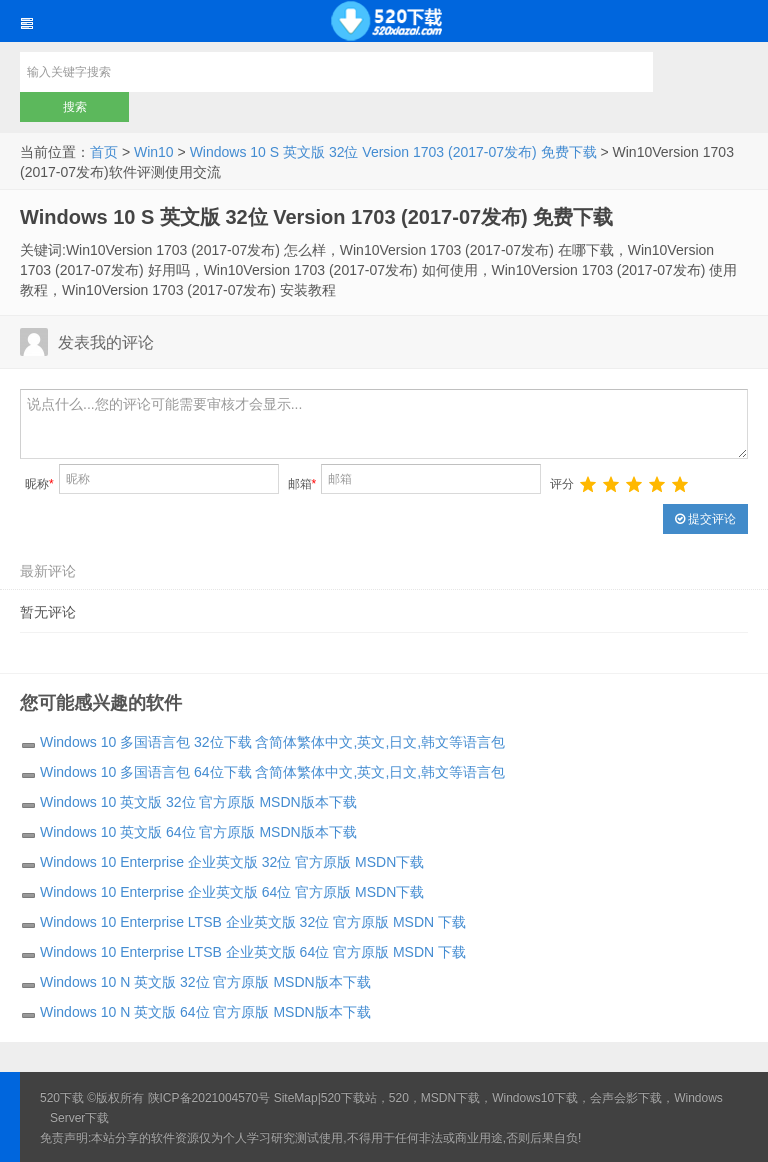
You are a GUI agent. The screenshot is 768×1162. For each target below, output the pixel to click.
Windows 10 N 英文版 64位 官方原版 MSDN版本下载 (205, 1012)
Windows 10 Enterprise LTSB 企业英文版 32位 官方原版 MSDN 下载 (253, 922)
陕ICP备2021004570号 (209, 1098)
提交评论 (705, 519)
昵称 (39, 484)
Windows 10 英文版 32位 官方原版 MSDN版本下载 (198, 802)
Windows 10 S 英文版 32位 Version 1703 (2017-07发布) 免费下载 (393, 152)
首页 (104, 152)
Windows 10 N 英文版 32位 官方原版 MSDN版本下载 (205, 982)
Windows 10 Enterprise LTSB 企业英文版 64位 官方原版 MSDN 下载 (253, 952)
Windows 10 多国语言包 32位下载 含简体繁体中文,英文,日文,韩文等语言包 (272, 742)
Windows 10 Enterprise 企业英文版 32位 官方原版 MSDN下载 (232, 862)
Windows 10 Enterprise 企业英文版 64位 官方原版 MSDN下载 (232, 892)
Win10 (154, 152)
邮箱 (302, 484)
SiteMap (296, 1098)
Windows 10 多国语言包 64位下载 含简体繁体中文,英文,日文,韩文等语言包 (272, 772)
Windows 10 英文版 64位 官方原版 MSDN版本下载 (198, 832)
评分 (562, 484)
